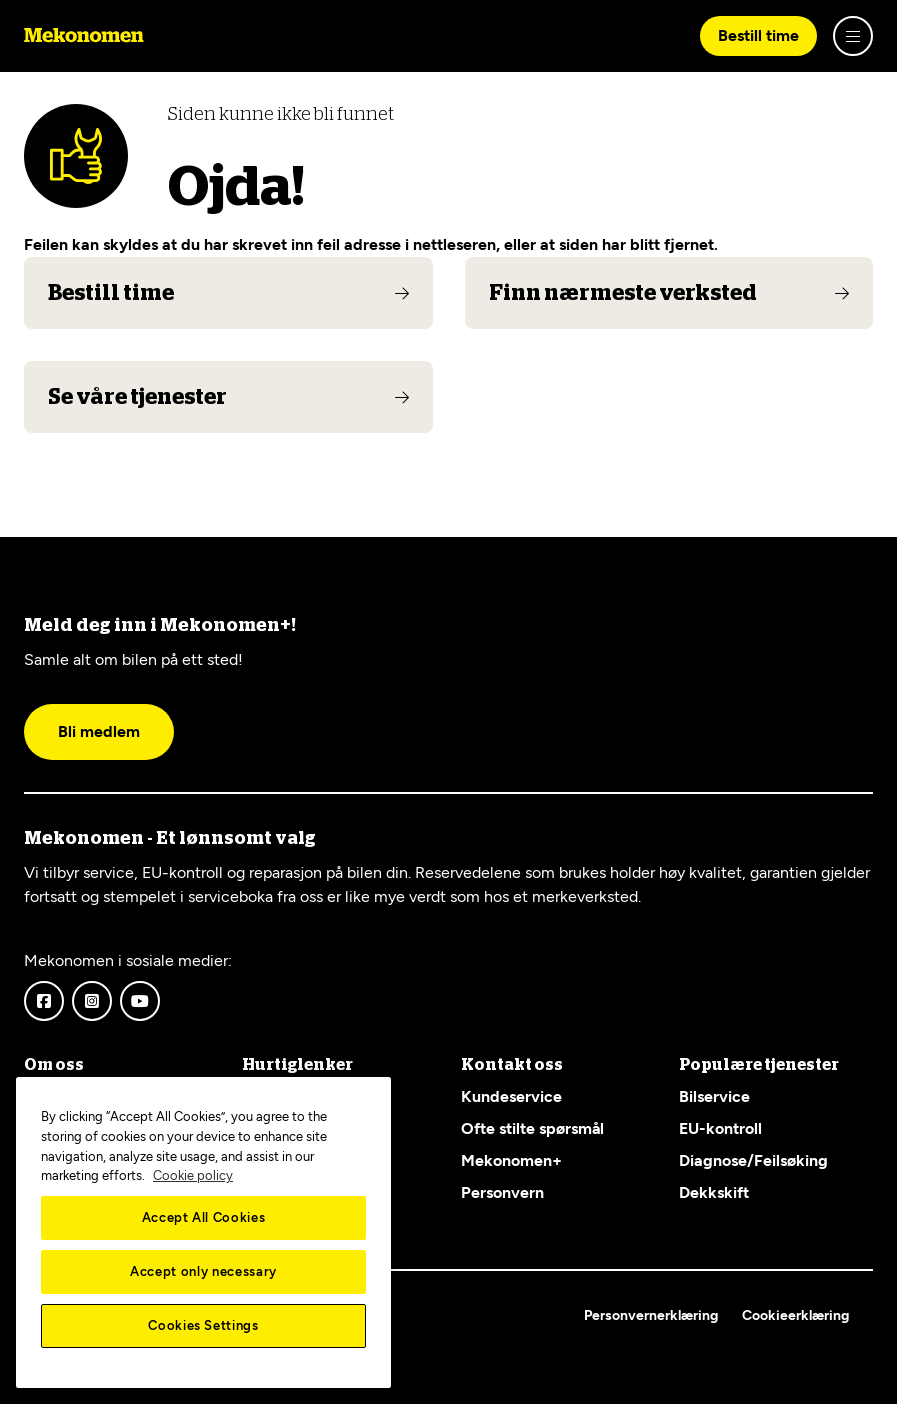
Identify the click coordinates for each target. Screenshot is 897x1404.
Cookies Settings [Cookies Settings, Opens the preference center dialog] (203, 1325)
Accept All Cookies (204, 1217)
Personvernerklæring (651, 1315)
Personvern (502, 1192)
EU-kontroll (720, 1128)
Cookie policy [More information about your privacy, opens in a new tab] (193, 1175)
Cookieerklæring (795, 1315)
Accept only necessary (203, 1271)
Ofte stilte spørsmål (532, 1128)
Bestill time (758, 35)
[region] (203, 1232)
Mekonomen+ (511, 1160)
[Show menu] (853, 36)
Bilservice (714, 1096)
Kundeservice (511, 1096)
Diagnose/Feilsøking (753, 1160)
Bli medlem (99, 731)
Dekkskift (714, 1192)
